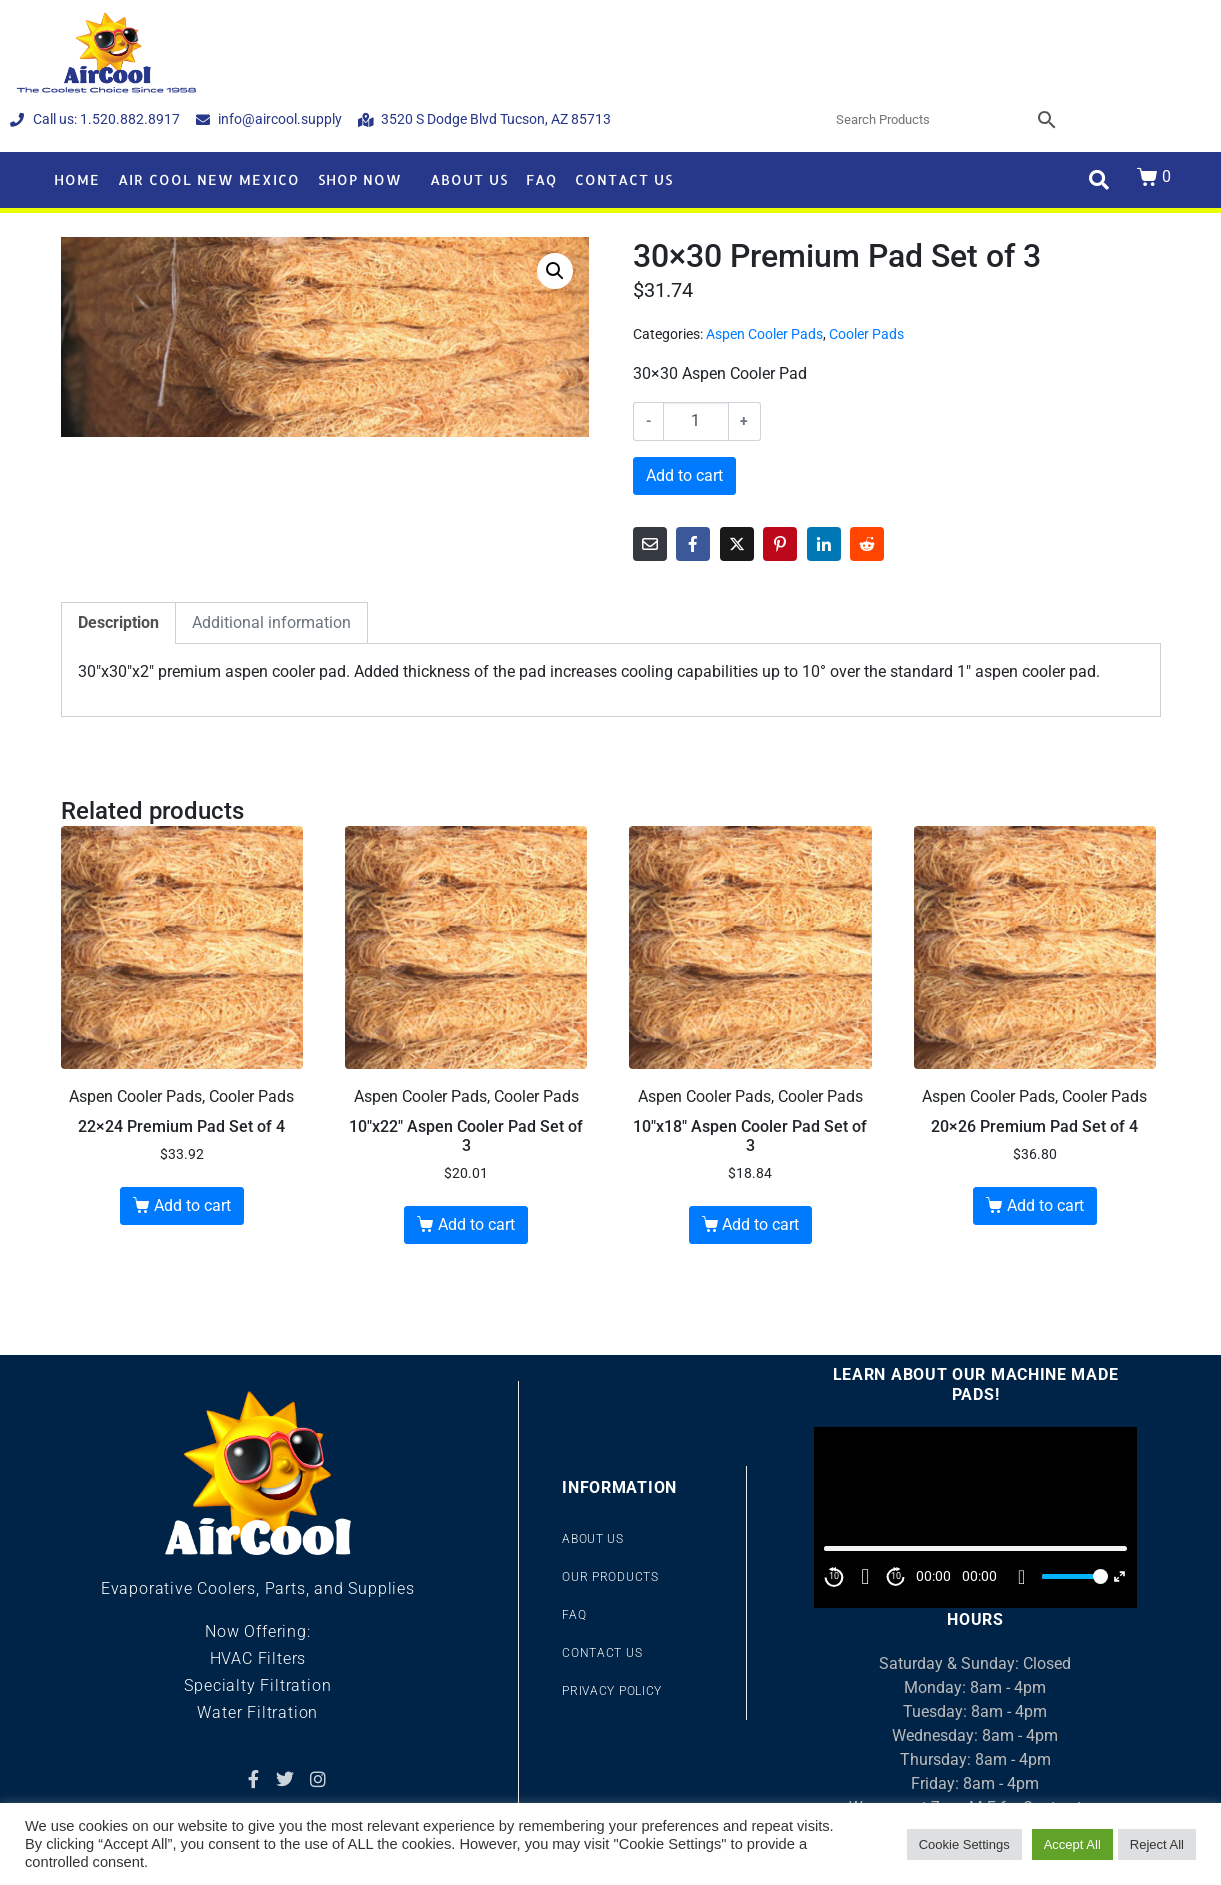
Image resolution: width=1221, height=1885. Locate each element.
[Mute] (1022, 1577)
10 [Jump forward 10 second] (896, 1576)
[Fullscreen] (1119, 1576)
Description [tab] (118, 622)
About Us (469, 179)
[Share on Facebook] (693, 544)
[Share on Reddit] (867, 544)
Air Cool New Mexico (209, 179)
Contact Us (624, 179)
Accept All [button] (1072, 1844)
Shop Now (360, 179)
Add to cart (684, 475)
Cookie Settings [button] (964, 1844)
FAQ (541, 179)
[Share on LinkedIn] (824, 544)
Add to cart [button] (192, 1205)
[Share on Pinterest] (780, 544)
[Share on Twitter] (737, 544)
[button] (555, 271)
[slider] (1072, 1576)
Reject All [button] (1157, 1844)
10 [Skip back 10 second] (834, 1576)
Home (77, 179)
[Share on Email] (650, 544)
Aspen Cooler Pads (764, 334)
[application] (975, 1517)
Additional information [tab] (271, 622)
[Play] (865, 1577)
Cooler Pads (866, 334)
